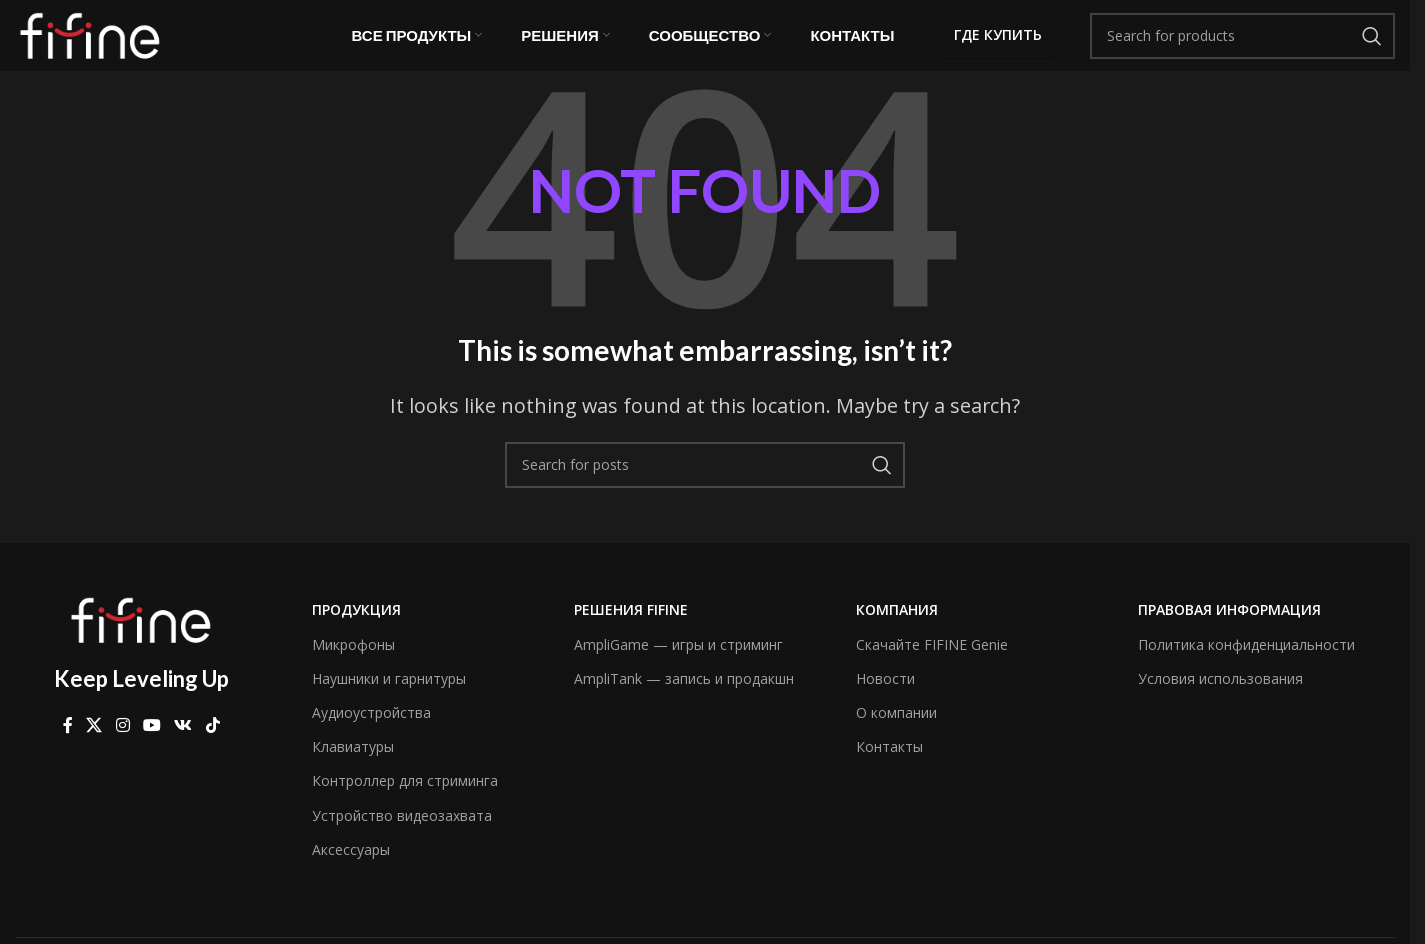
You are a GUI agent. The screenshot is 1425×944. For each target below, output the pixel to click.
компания (897, 628)
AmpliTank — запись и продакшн (684, 696)
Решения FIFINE (631, 628)
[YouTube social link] (151, 744)
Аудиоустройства (371, 731)
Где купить (998, 44)
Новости (885, 696)
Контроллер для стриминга (405, 799)
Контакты (889, 765)
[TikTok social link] (212, 744)
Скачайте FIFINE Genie (932, 662)
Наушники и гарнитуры (389, 696)
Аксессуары (351, 867)
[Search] (1242, 45)
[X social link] (94, 744)
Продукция (356, 628)
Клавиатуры (353, 765)
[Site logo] (90, 43)
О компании (896, 731)
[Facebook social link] (68, 744)
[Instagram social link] (122, 744)
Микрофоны (353, 662)
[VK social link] (183, 744)
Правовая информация (1229, 628)
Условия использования (1220, 696)
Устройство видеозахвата (402, 833)
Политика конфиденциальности (1246, 662)
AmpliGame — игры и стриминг (678, 662)
